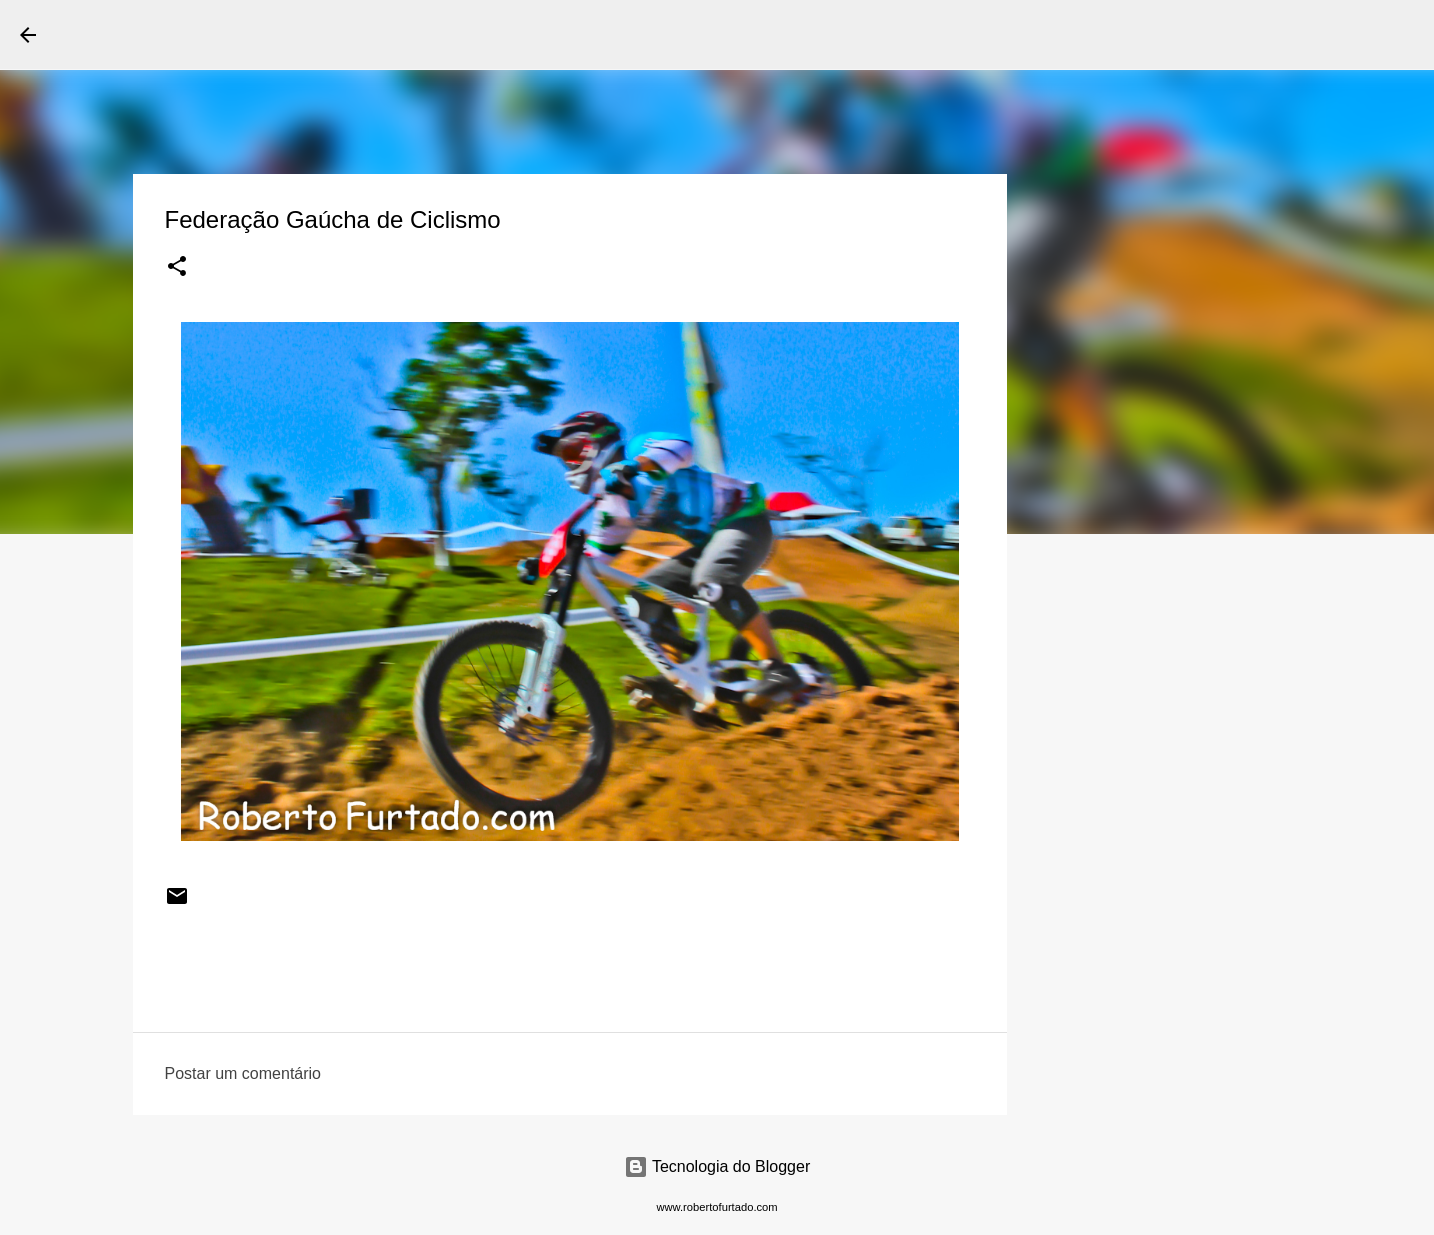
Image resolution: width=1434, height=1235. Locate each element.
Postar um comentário (243, 1073)
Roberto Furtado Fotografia (249, 34)
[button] (177, 268)
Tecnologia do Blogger (717, 1166)
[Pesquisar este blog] (1313, 35)
